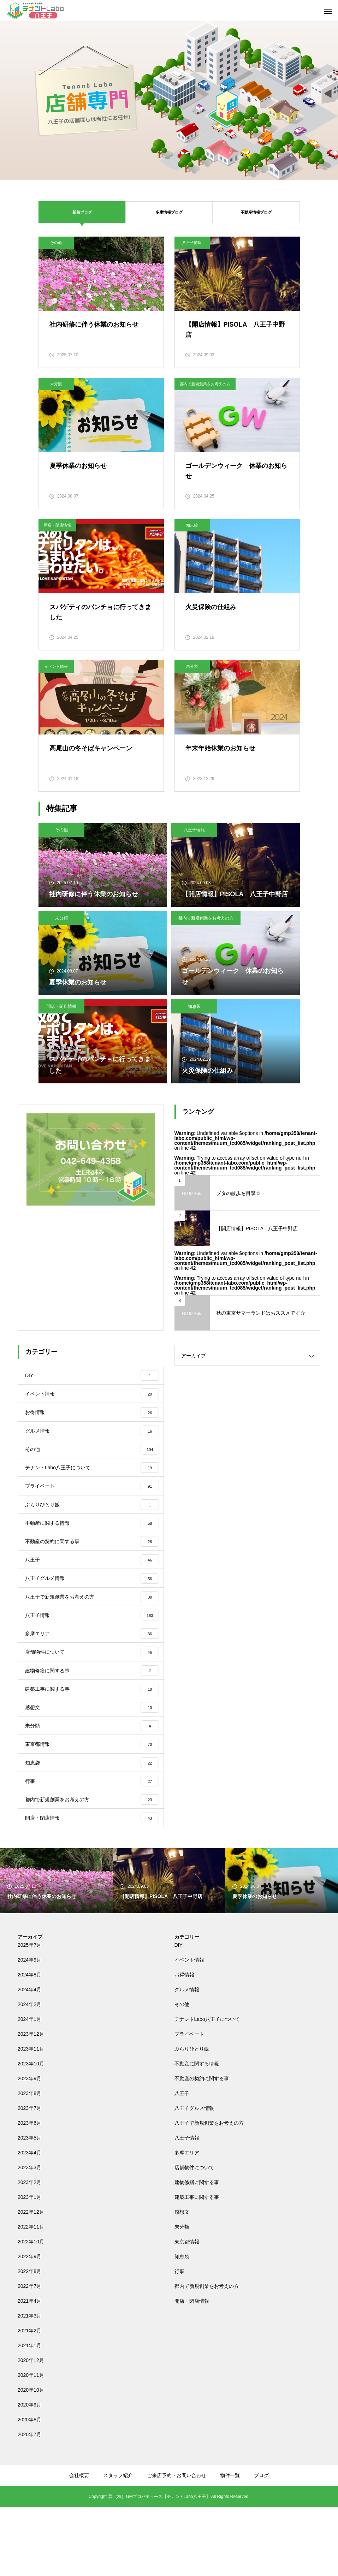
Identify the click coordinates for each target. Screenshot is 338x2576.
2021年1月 (29, 2414)
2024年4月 (29, 2058)
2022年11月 (31, 2295)
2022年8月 (29, 2340)
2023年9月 (29, 2147)
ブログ (261, 2544)
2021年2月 (29, 2399)
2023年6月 (29, 2192)
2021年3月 (29, 2384)
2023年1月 (29, 2266)
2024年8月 (29, 2043)
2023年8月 (29, 2162)
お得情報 (184, 2043)
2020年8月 (29, 2488)
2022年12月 (31, 2281)
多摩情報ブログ (169, 212)
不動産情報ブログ (256, 212)
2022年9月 (29, 2325)
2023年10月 (31, 2132)
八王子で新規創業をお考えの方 (209, 2192)
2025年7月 (29, 2014)
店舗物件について (194, 2236)
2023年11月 (31, 2117)
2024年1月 (29, 2088)
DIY (178, 2014)
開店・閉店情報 (57, 525)
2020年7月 (29, 2503)
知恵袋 (192, 525)
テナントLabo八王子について (207, 2088)
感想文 (181, 2281)
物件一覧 (230, 2544)
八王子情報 (192, 242)
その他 (56, 242)
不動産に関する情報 (196, 2132)
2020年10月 (31, 2459)
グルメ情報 (186, 2058)
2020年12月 (31, 2429)
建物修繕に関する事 (196, 2251)
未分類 (56, 384)
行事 (179, 2340)
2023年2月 (29, 2251)
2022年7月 (29, 2355)
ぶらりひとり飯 (191, 2117)
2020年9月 (29, 2473)
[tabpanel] (169, 100)
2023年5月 (29, 2206)
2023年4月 (29, 2221)
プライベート (189, 2103)
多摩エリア (186, 2221)
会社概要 (79, 2544)
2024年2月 (29, 2073)
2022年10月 (31, 2310)
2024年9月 (29, 2028)
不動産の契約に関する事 (201, 2147)
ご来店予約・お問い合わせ (176, 2544)
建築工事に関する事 (196, 2266)
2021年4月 (29, 2370)
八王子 (181, 2162)
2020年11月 (31, 2444)
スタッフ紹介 (118, 2544)
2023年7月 (29, 2177)
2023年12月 (31, 2103)
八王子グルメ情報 (194, 2177)
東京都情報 (186, 2310)
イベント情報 (56, 666)
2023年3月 (29, 2236)
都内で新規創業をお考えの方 (205, 384)
